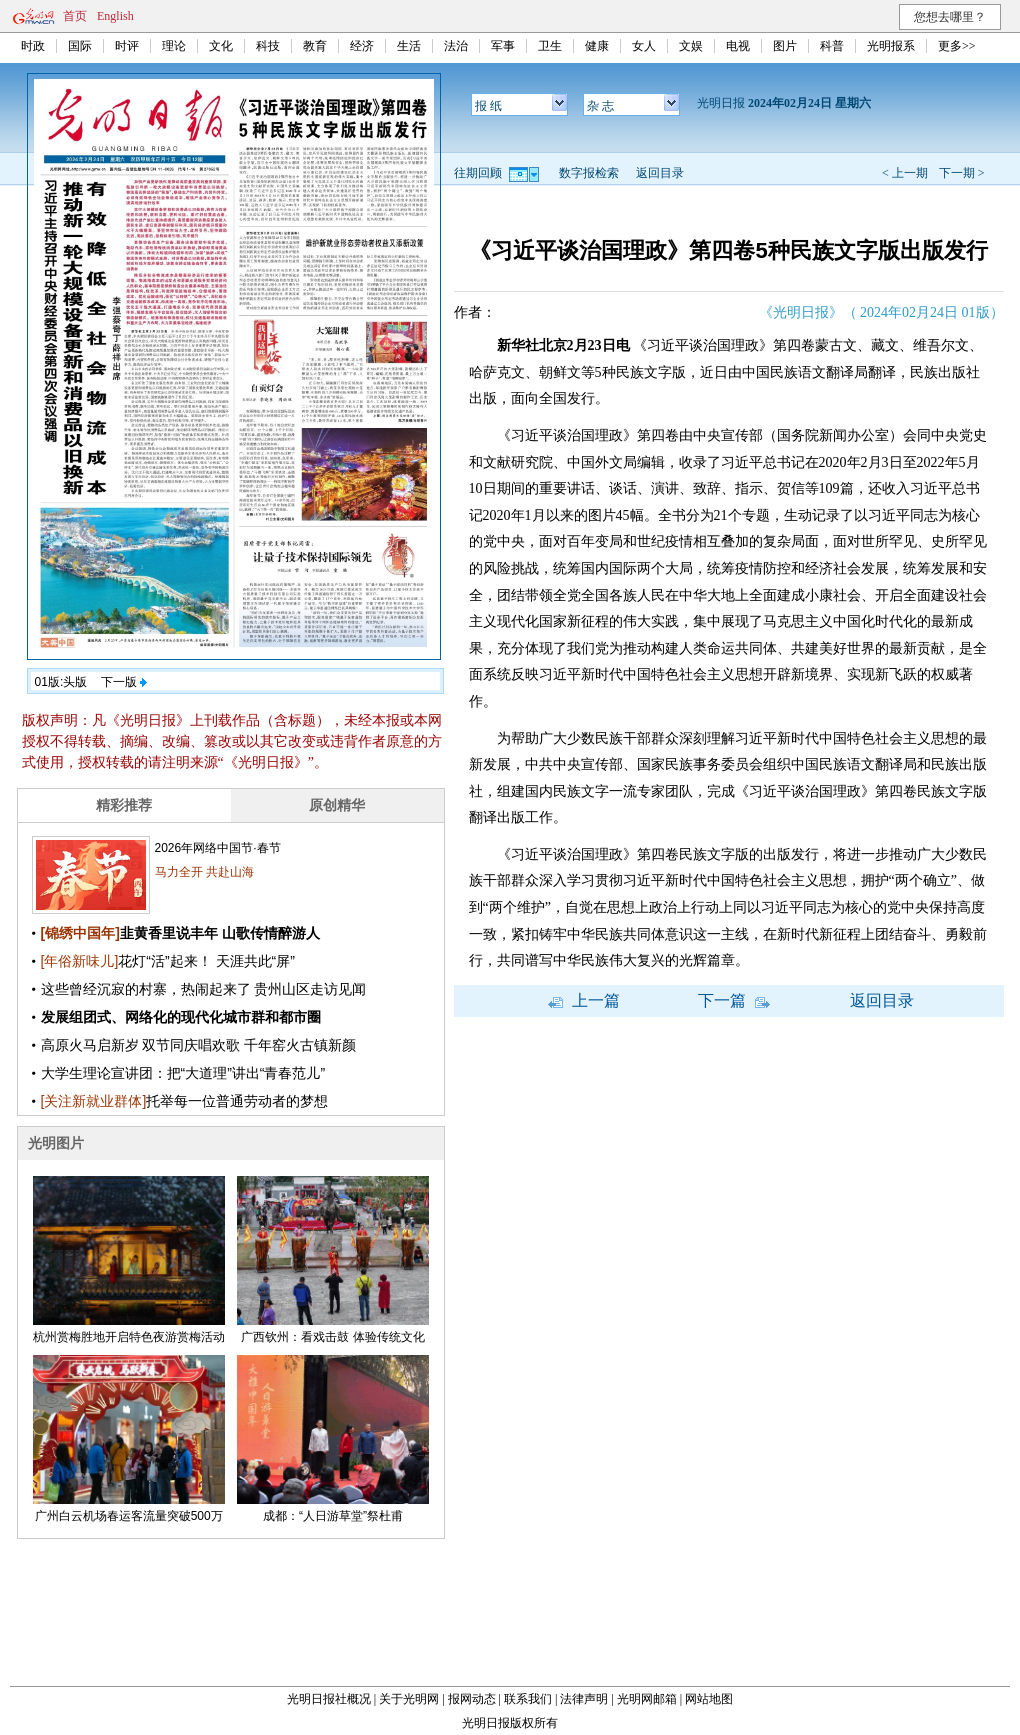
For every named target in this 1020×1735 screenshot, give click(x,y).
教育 (315, 46)
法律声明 (584, 1699)
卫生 (550, 46)
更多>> (957, 46)
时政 (33, 46)
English (115, 16)
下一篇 (734, 1000)
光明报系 (891, 46)
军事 (503, 46)
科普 (832, 46)
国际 (80, 46)
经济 (362, 46)
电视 (738, 46)
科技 (268, 46)
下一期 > (962, 173)
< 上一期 (905, 173)
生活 (409, 46)
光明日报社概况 (329, 1699)
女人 (644, 46)
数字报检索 (589, 173)
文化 (221, 46)
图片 (785, 46)
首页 (75, 16)
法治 (456, 46)
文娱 (691, 46)
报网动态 (472, 1699)
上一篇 (584, 1000)
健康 (597, 46)
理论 (174, 46)
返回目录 (660, 173)
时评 (127, 46)
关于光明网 (409, 1699)
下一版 (124, 682)
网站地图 (709, 1699)
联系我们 (528, 1699)
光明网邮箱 (647, 1699)
